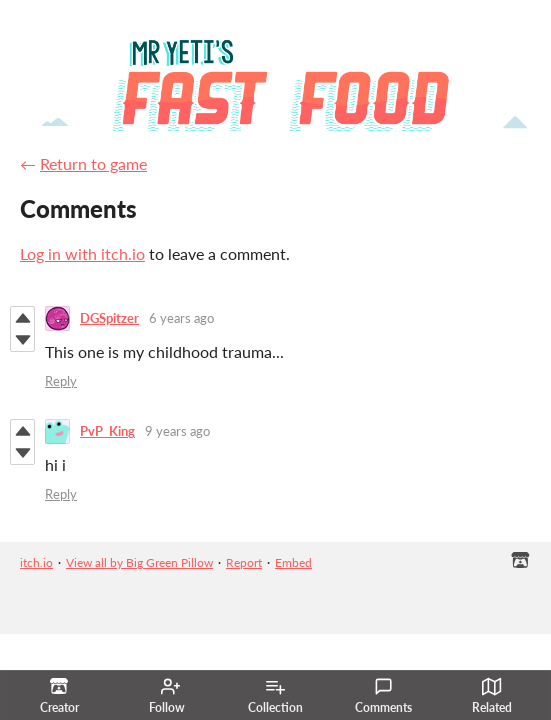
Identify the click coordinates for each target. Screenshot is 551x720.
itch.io (36, 562)
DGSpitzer (109, 318)
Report (244, 562)
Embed (293, 562)
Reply (61, 381)
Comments (383, 696)
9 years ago (177, 431)
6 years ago (181, 318)
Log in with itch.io (82, 253)
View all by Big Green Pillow (139, 562)
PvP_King (107, 431)
